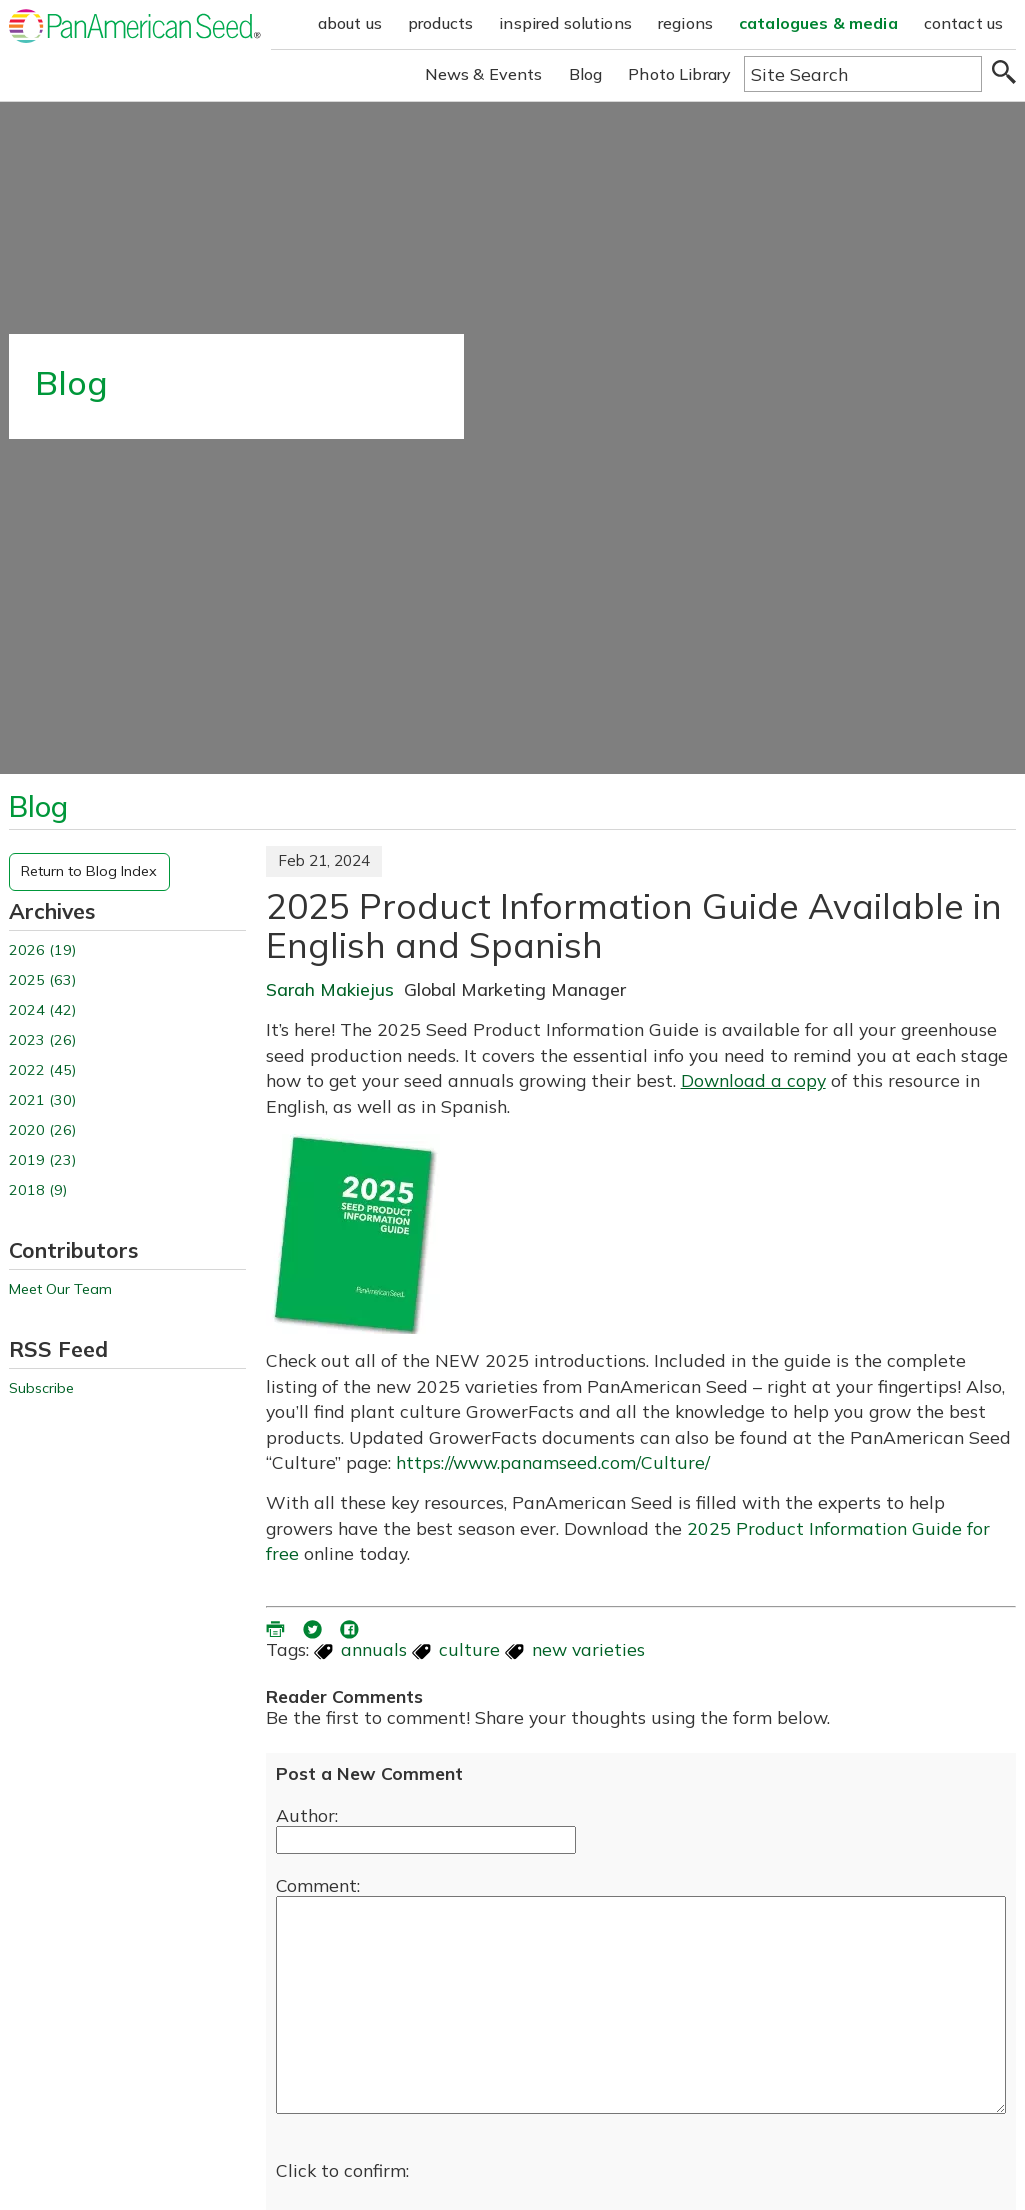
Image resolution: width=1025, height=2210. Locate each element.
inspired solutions (565, 23)
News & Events (484, 74)
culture (469, 1649)
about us (350, 23)
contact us (964, 23)
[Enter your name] (426, 1840)
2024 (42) (42, 1010)
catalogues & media (818, 23)
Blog (586, 74)
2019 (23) (42, 1160)
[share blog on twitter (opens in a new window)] (314, 1626)
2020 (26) (42, 1130)
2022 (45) (42, 1070)
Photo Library (679, 74)
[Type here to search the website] (863, 74)
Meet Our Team (60, 1289)
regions (685, 23)
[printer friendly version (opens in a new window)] (277, 1626)
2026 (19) (42, 950)
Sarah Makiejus (330, 989)
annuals (374, 1649)
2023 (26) (42, 1040)
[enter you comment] (641, 2004)
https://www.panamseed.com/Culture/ (553, 1462)
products (440, 23)
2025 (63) (42, 980)
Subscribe (41, 1388)
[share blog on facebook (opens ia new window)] (351, 1626)
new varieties (588, 1649)
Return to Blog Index (89, 871)
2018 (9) (38, 1190)
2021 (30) (42, 1100)
